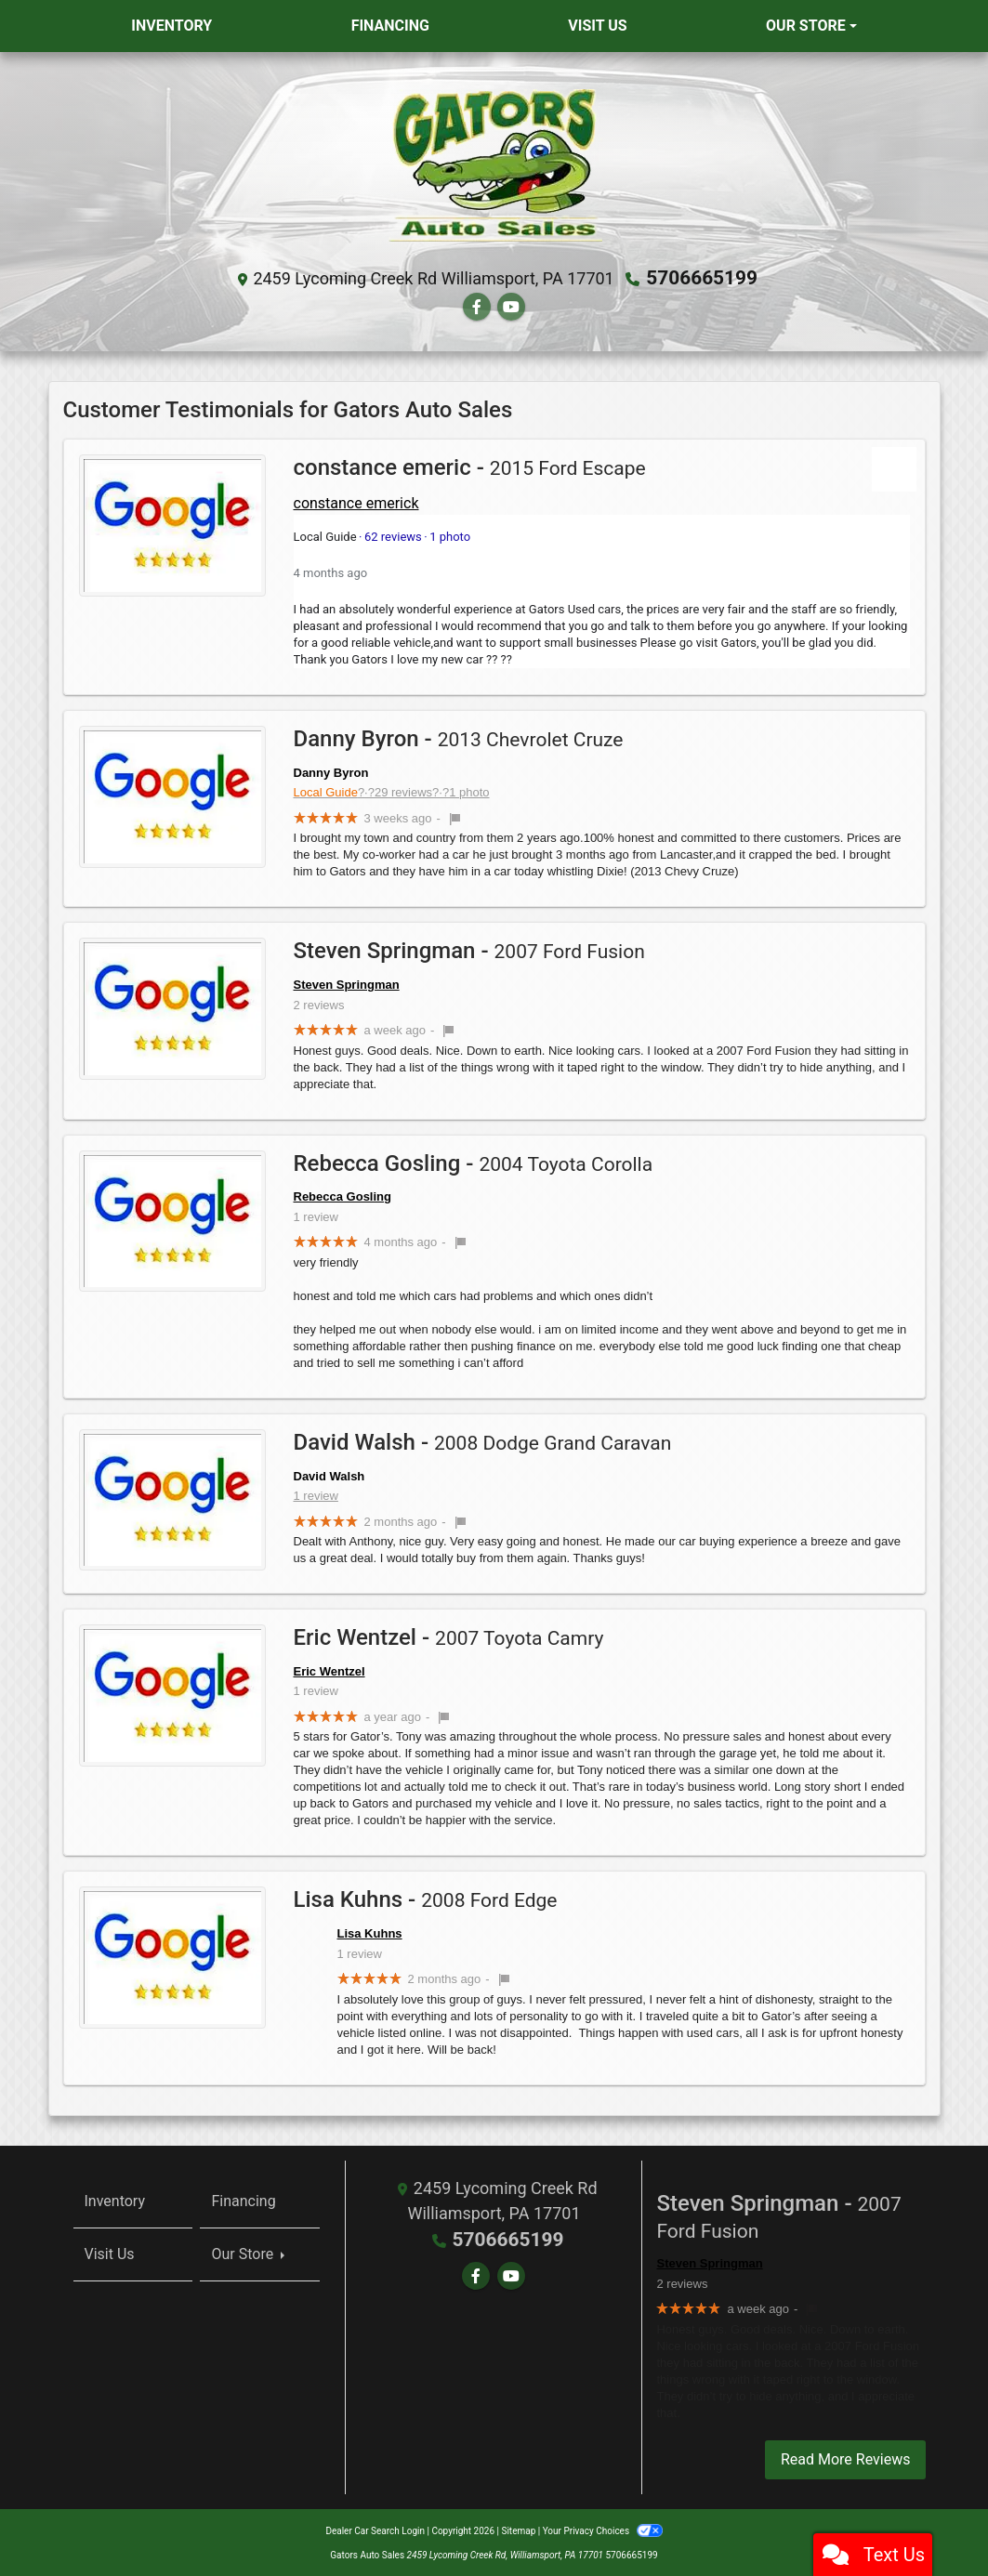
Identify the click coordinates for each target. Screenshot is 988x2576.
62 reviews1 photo (382, 536)
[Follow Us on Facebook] (477, 306)
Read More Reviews (846, 2457)
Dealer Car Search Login (375, 2529)
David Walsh (329, 1474)
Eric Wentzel (329, 1670)
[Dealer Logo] (494, 164)
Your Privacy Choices (603, 2529)
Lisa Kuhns (369, 1932)
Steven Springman (347, 984)
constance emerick (356, 502)
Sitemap (518, 2529)
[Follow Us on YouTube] (511, 306)
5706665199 (702, 278)
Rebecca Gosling (342, 1196)
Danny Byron (331, 771)
